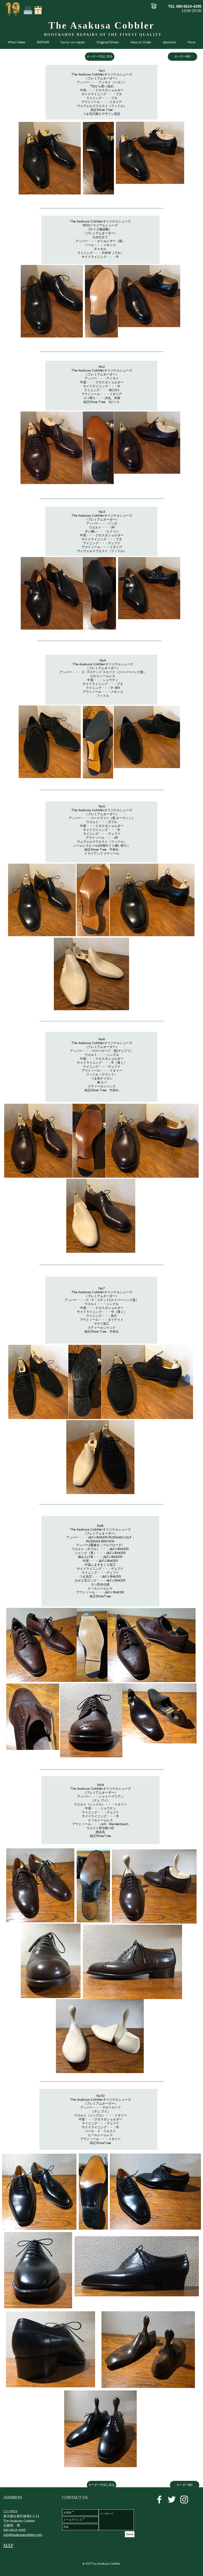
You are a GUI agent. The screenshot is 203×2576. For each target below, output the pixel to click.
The (57, 25)
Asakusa (89, 25)
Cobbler (135, 25)
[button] (43, 42)
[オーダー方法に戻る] (99, 56)
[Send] (129, 2534)
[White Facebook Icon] (159, 2499)
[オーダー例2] (182, 56)
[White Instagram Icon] (184, 2499)
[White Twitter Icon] (172, 2499)
